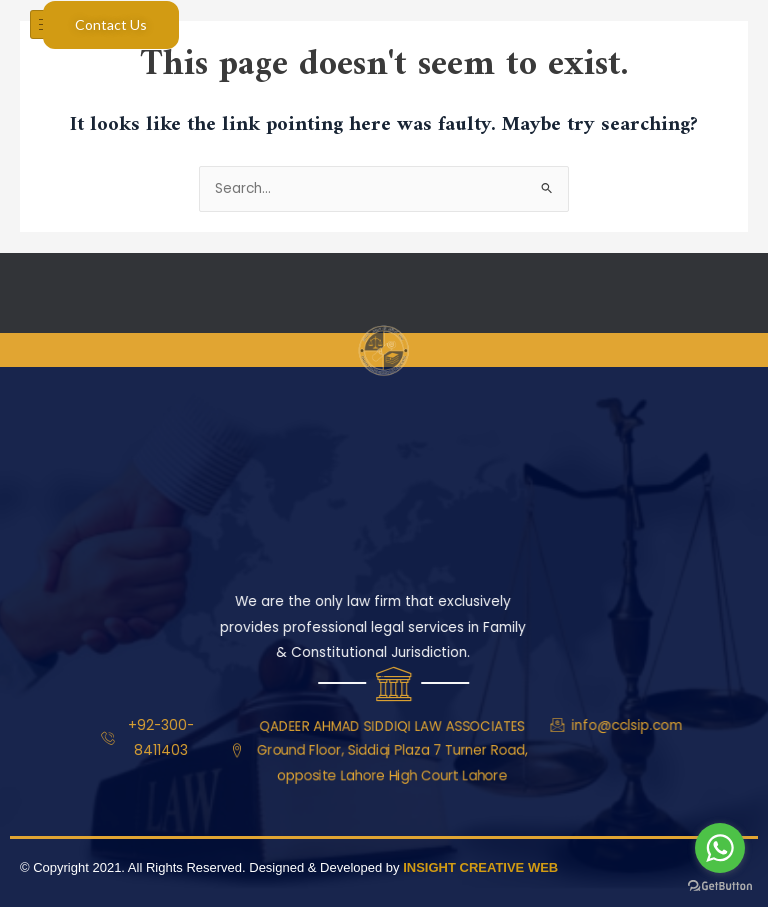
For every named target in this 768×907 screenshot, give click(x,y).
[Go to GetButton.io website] (720, 886)
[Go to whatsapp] (720, 848)
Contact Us (111, 24)
